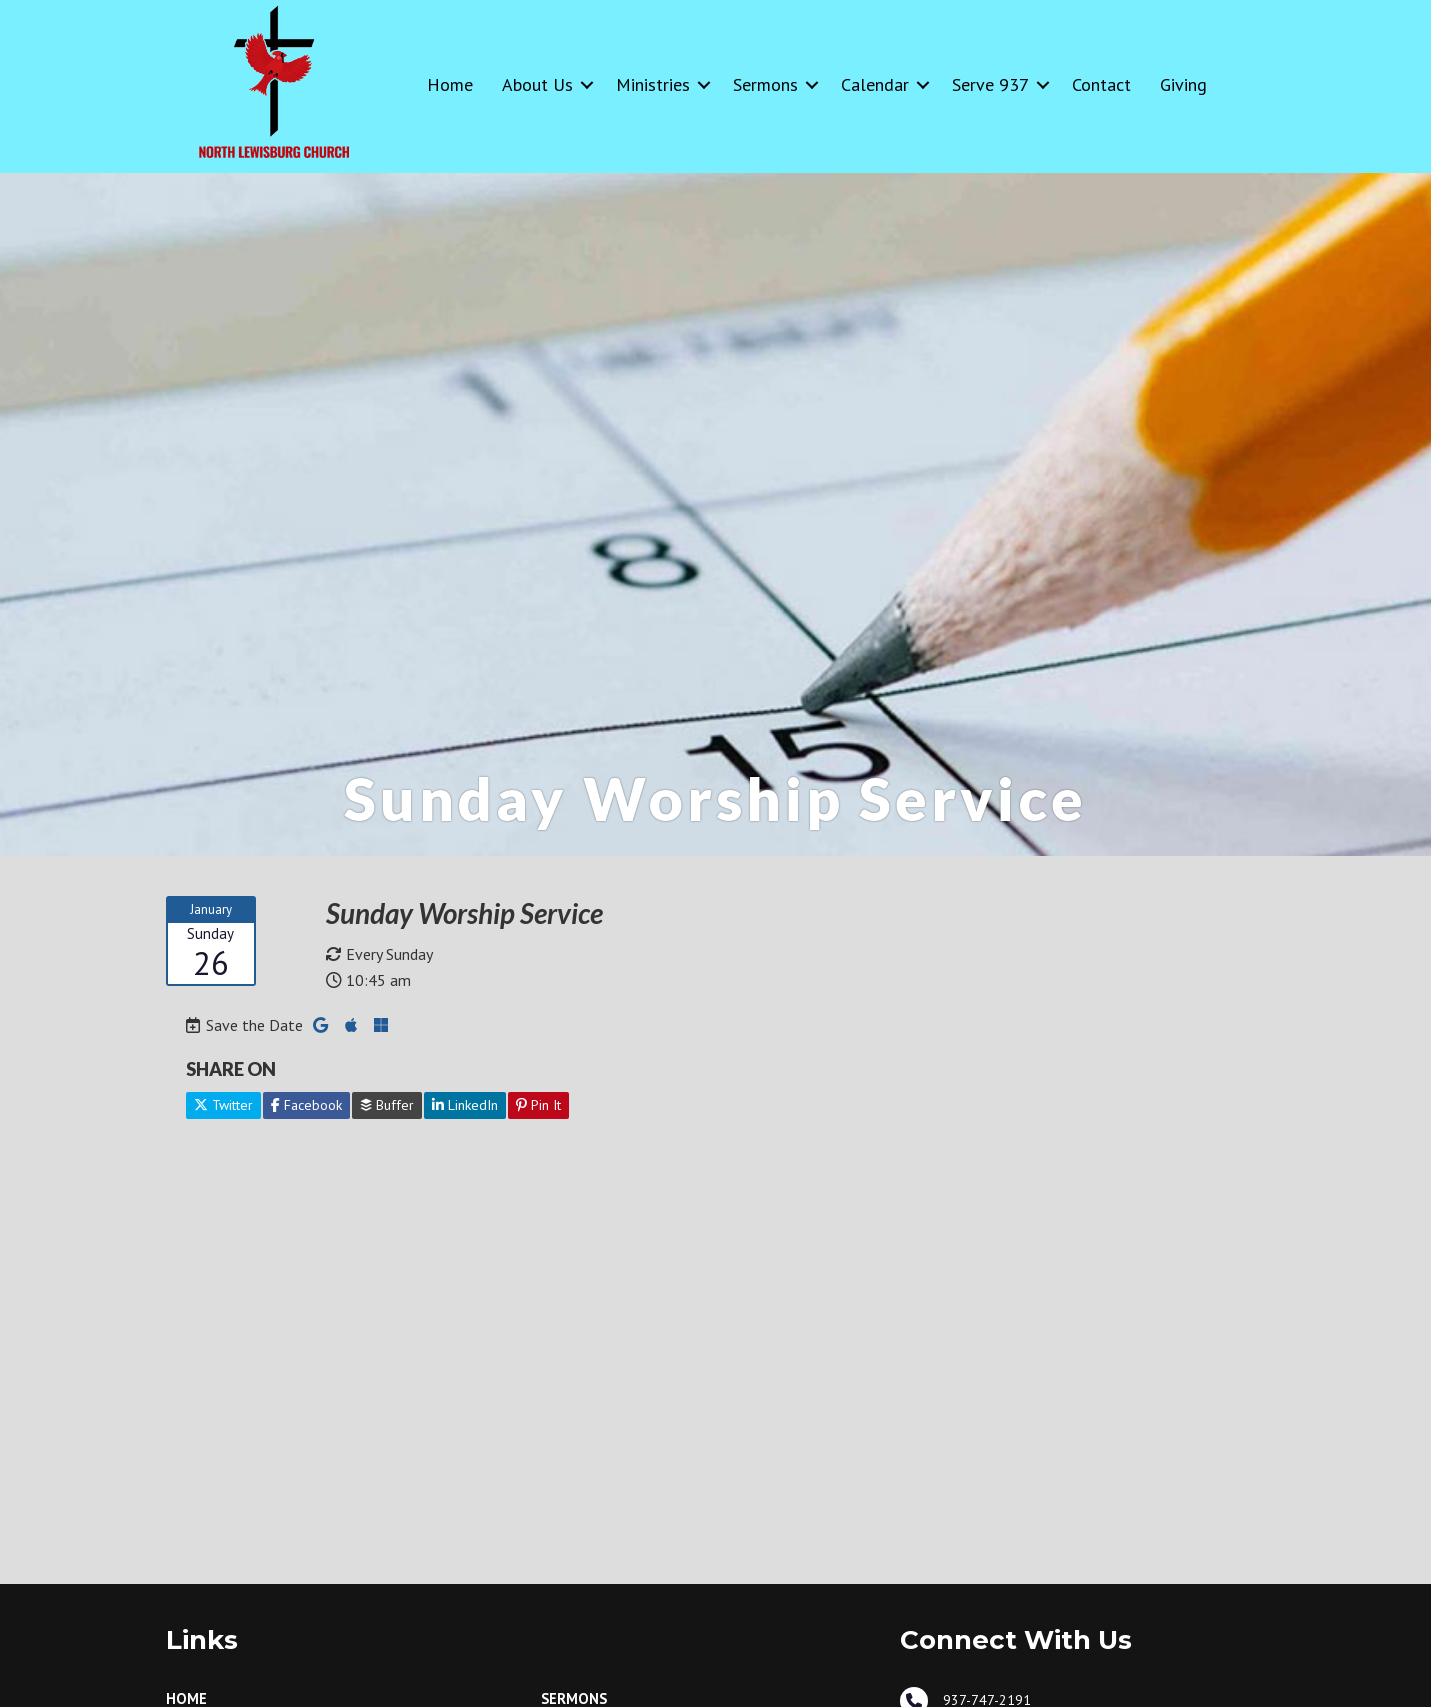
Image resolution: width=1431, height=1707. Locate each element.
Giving (1183, 84)
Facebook (306, 1105)
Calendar (875, 84)
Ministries (653, 84)
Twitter (223, 1105)
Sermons (765, 84)
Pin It (538, 1105)
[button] (587, 84)
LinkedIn (465, 1105)
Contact (1101, 84)
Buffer (387, 1105)
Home (450, 84)
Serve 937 (990, 84)
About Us (537, 84)
